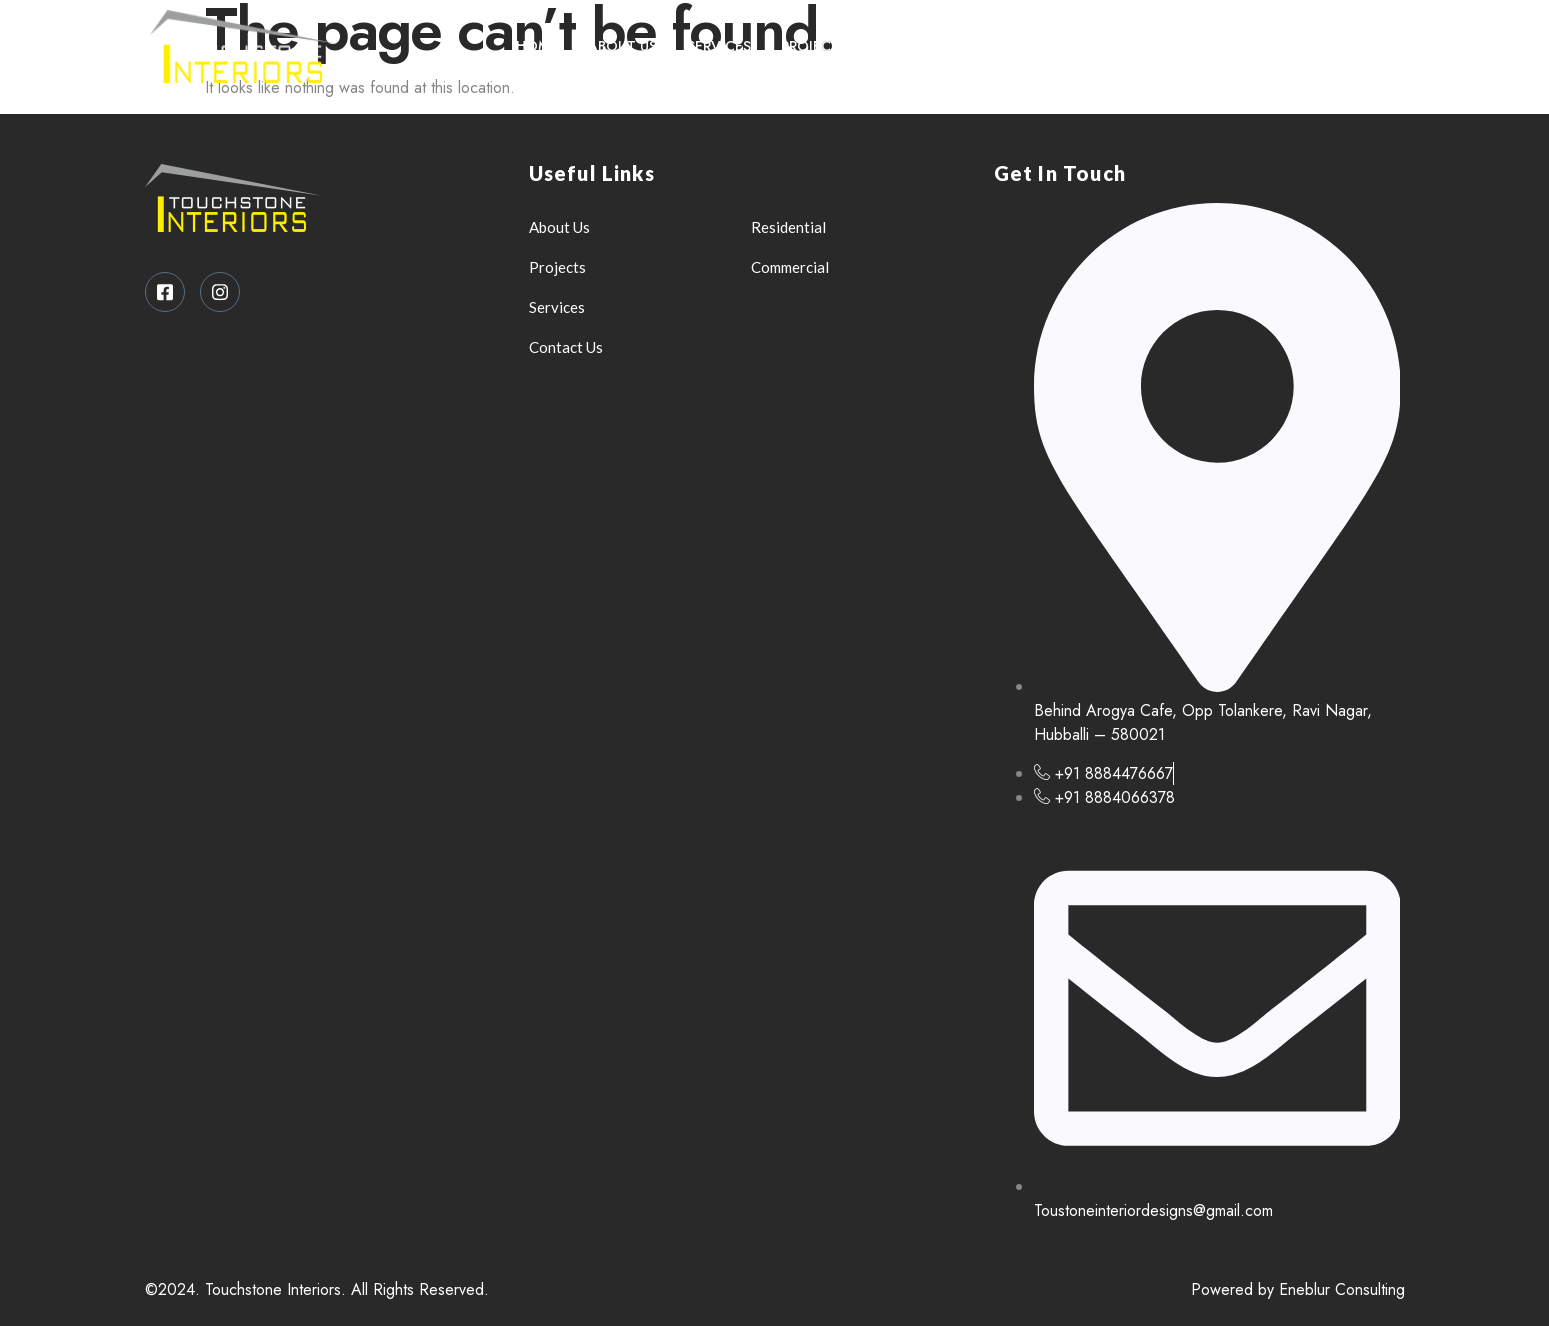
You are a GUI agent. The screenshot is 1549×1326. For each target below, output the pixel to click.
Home (537, 46)
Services (719, 46)
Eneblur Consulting (1342, 1289)
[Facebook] (1329, 46)
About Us (622, 46)
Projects (814, 46)
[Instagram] (1370, 46)
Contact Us (923, 46)
